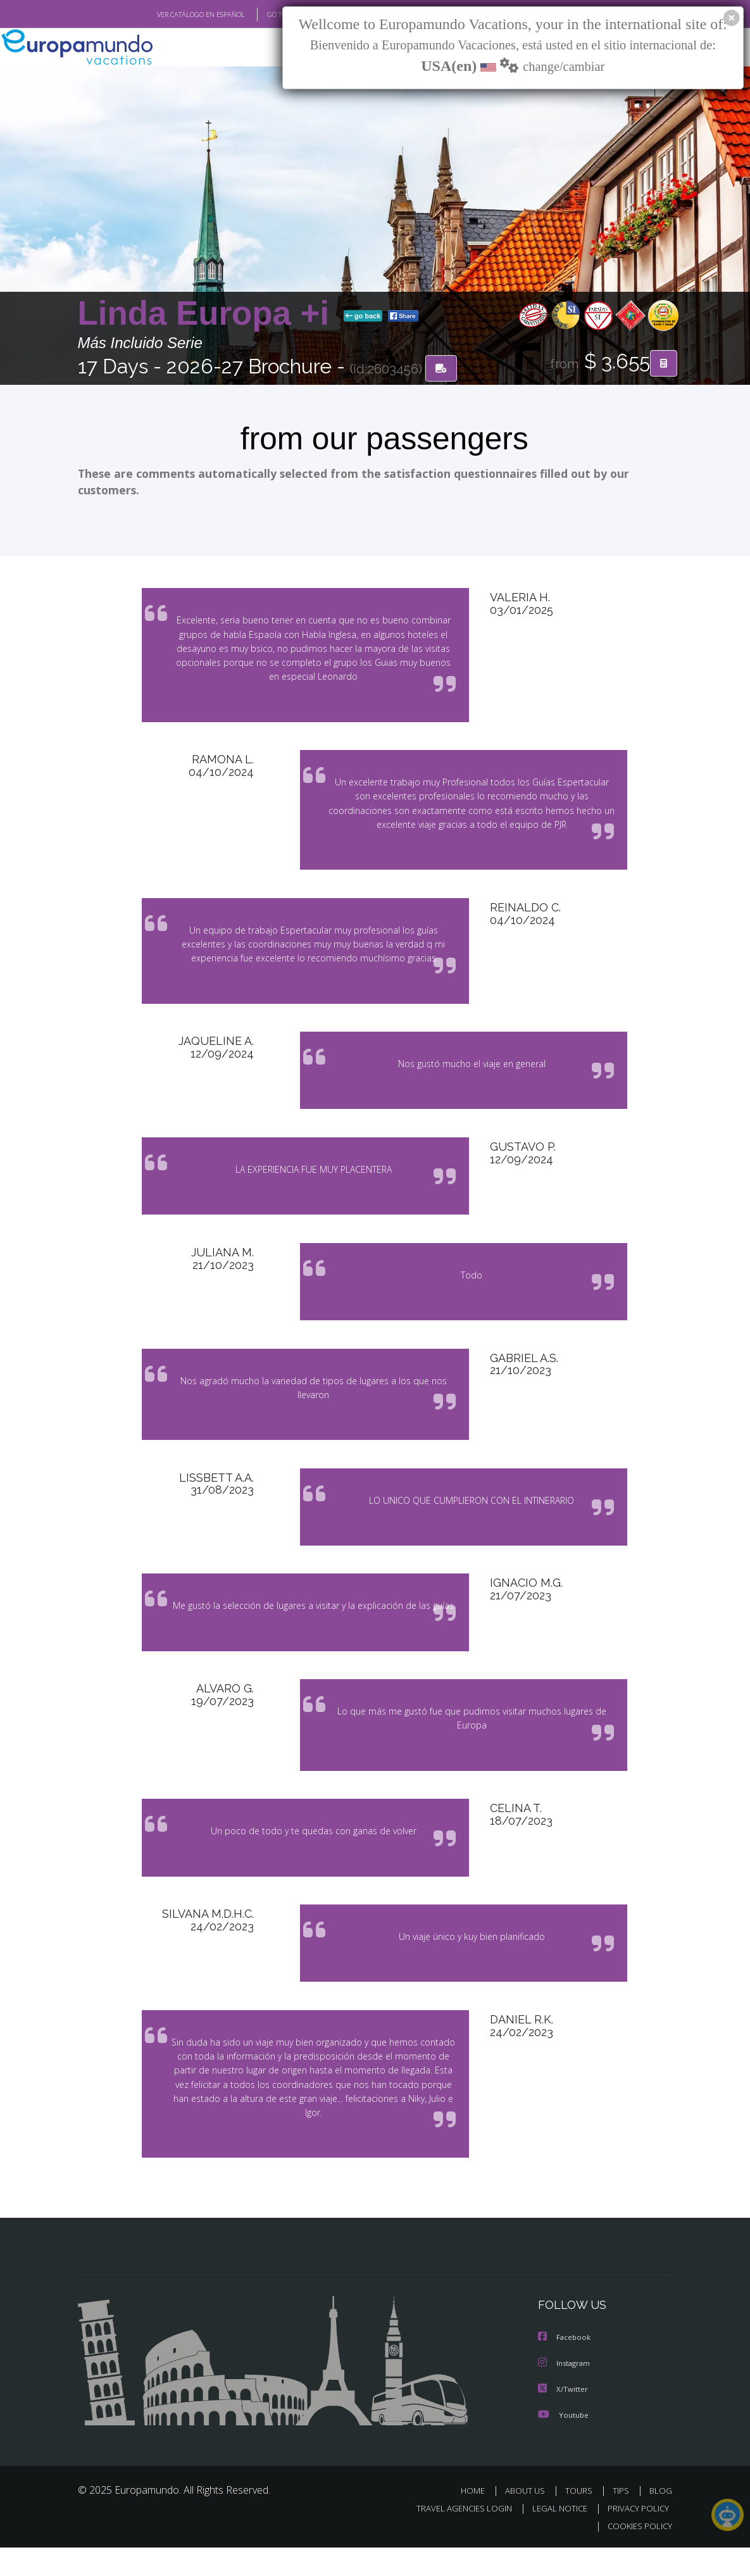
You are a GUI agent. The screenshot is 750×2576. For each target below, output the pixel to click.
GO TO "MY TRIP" (272, 14)
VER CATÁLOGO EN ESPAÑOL (171, 14)
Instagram (565, 2392)
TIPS (623, 2518)
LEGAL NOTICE (554, 2536)
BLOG (660, 2518)
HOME (478, 2518)
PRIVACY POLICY (635, 2536)
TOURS (582, 2518)
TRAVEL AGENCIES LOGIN (454, 2536)
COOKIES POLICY (638, 2554)
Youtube (563, 2443)
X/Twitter (563, 2417)
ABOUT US (529, 2518)
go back (363, 316)
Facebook (565, 2367)
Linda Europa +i (208, 313)
